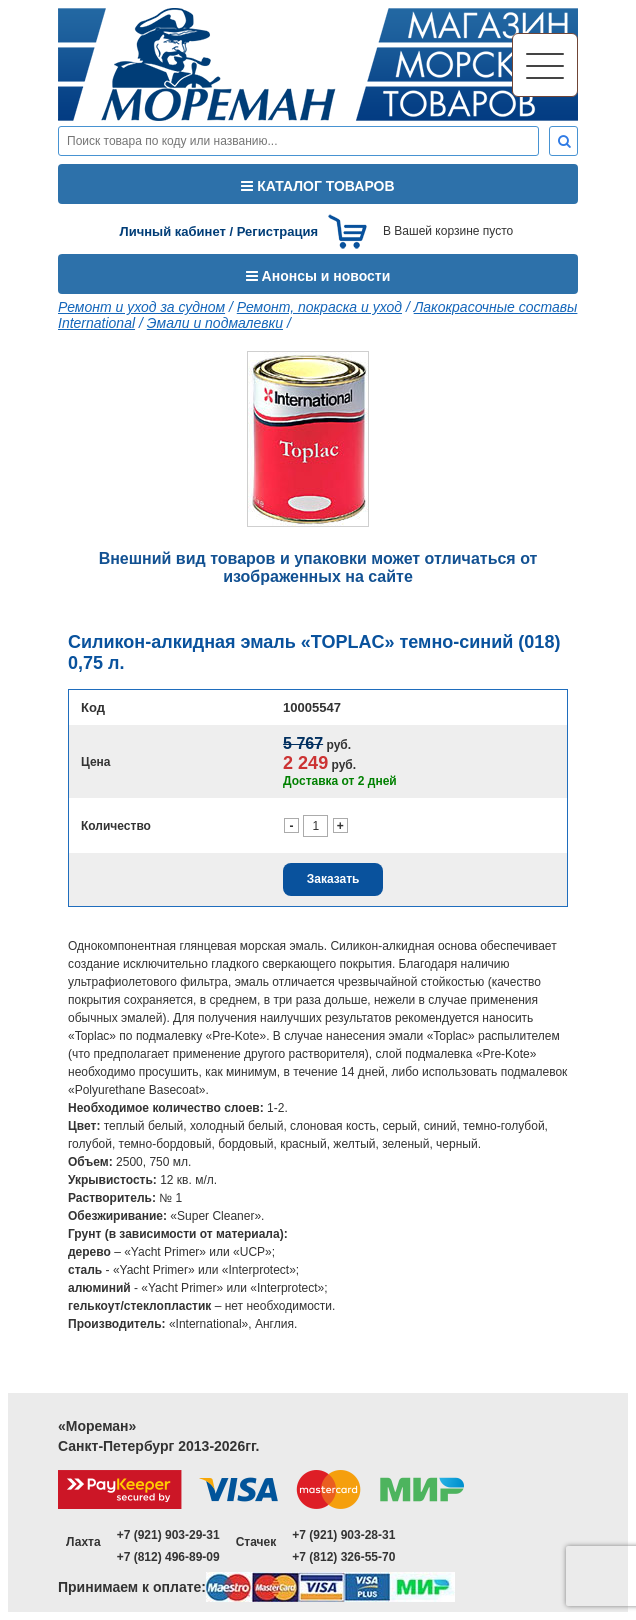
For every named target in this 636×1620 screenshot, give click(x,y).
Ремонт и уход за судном (141, 307)
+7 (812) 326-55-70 (343, 1557)
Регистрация (277, 231)
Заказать (333, 879)
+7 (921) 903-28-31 (343, 1535)
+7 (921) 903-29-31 (168, 1535)
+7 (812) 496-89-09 (168, 1557)
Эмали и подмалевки (215, 323)
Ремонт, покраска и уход (319, 307)
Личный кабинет (173, 231)
